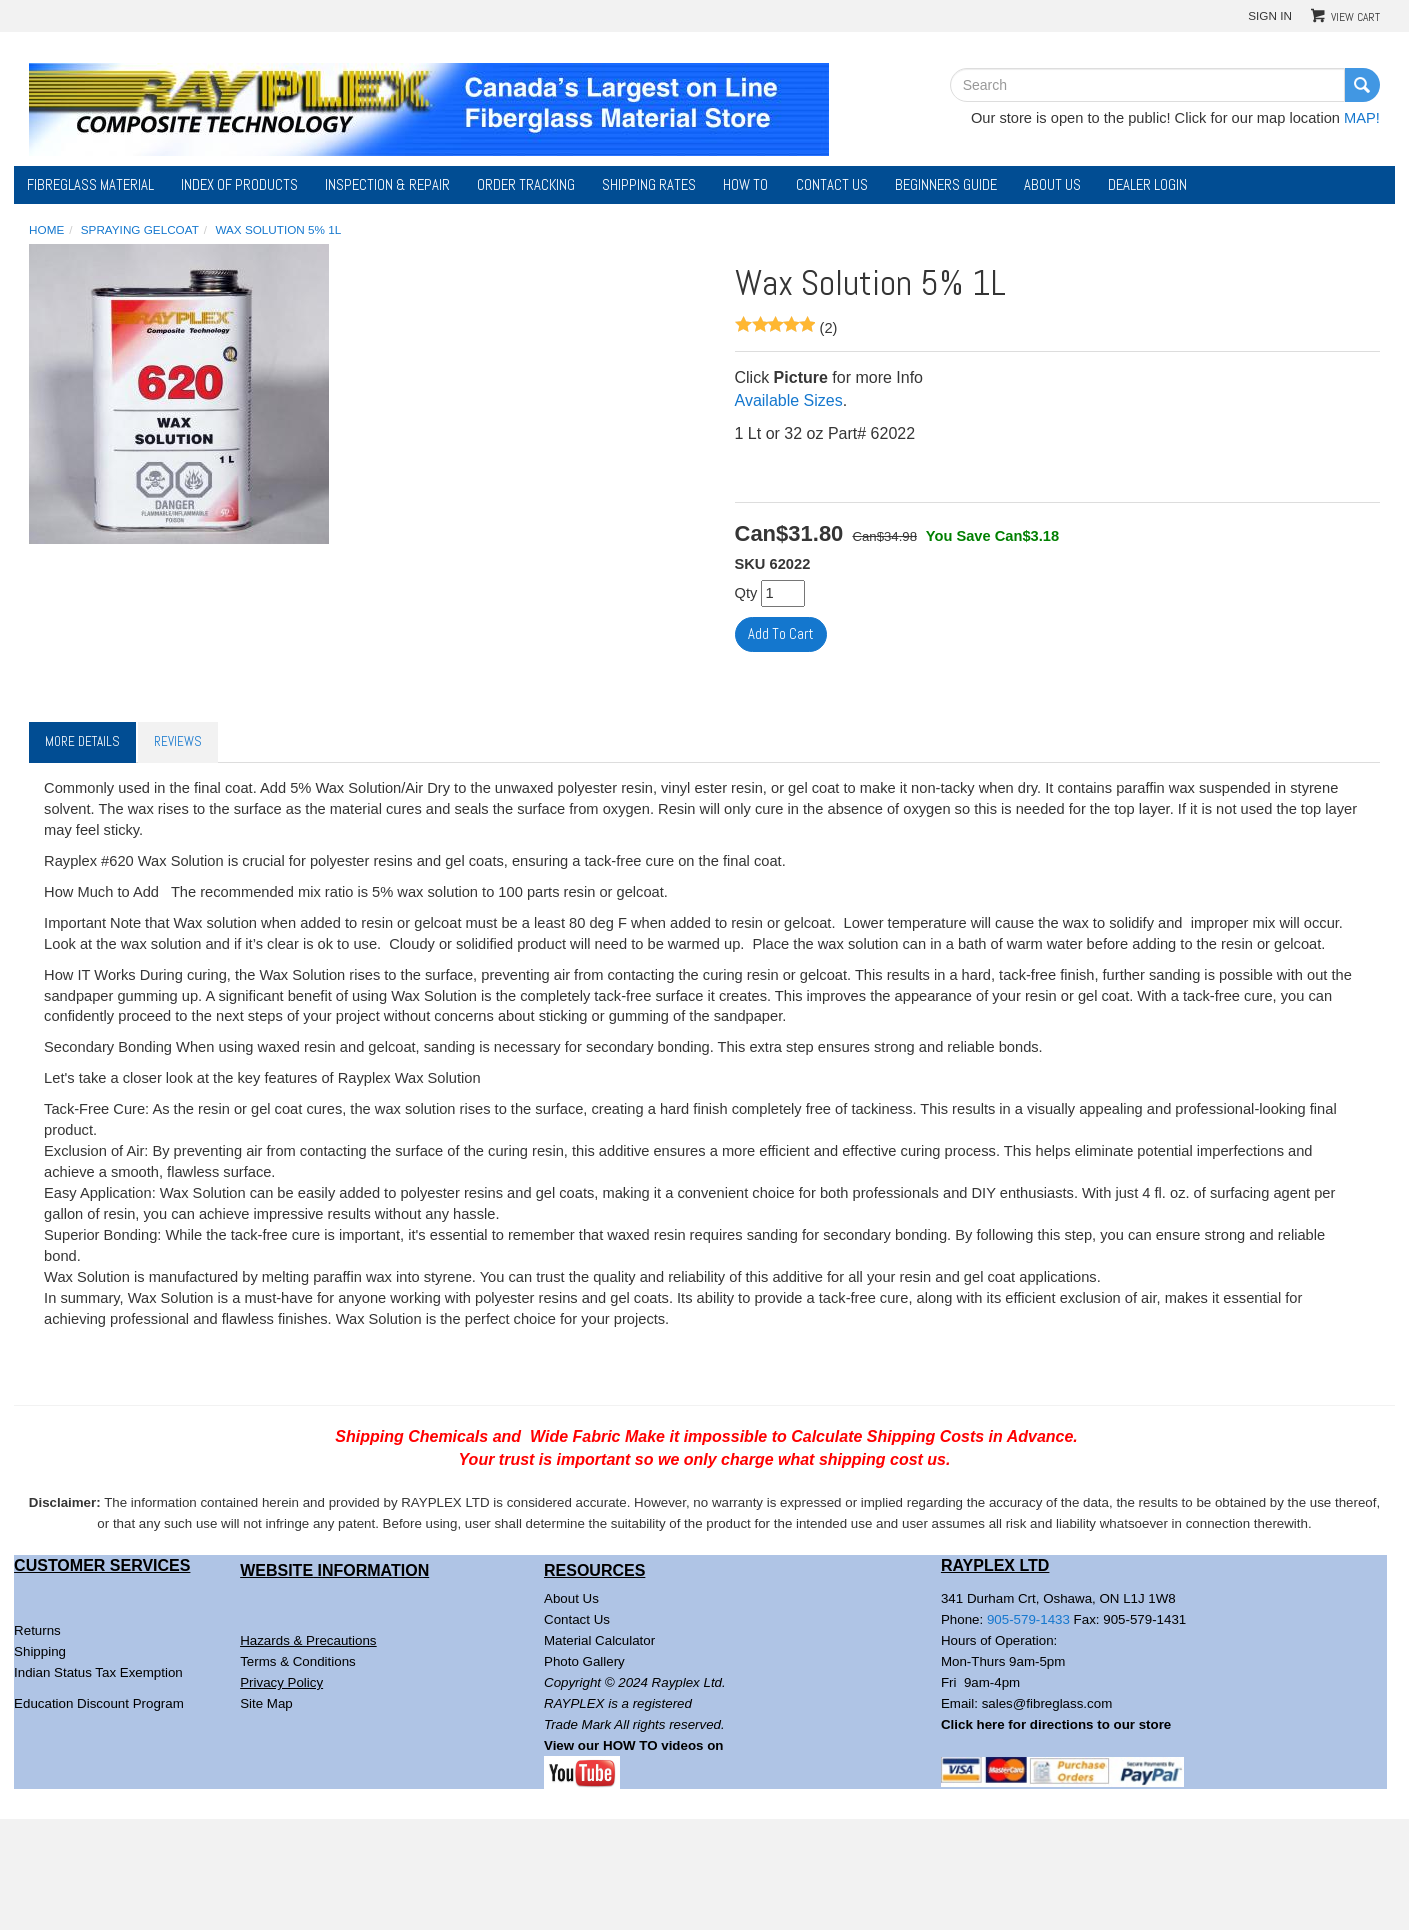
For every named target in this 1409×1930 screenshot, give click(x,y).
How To (745, 185)
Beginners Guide (946, 185)
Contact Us (832, 185)
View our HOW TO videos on (635, 1745)
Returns (37, 1630)
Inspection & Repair (387, 185)
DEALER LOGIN (1147, 185)
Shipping (40, 1651)
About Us (1052, 185)
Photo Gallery (584, 1661)
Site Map (266, 1703)
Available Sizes (789, 400)
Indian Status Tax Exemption (98, 1672)
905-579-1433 (1028, 1619)
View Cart (1355, 17)
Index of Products (239, 185)
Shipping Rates (649, 185)
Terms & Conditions (298, 1661)
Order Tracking (526, 185)
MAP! (1362, 118)
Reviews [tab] (178, 741)
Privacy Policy (281, 1682)
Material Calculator (599, 1640)
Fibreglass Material (90, 185)
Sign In (1270, 15)
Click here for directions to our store (1056, 1724)
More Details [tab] (82, 741)
